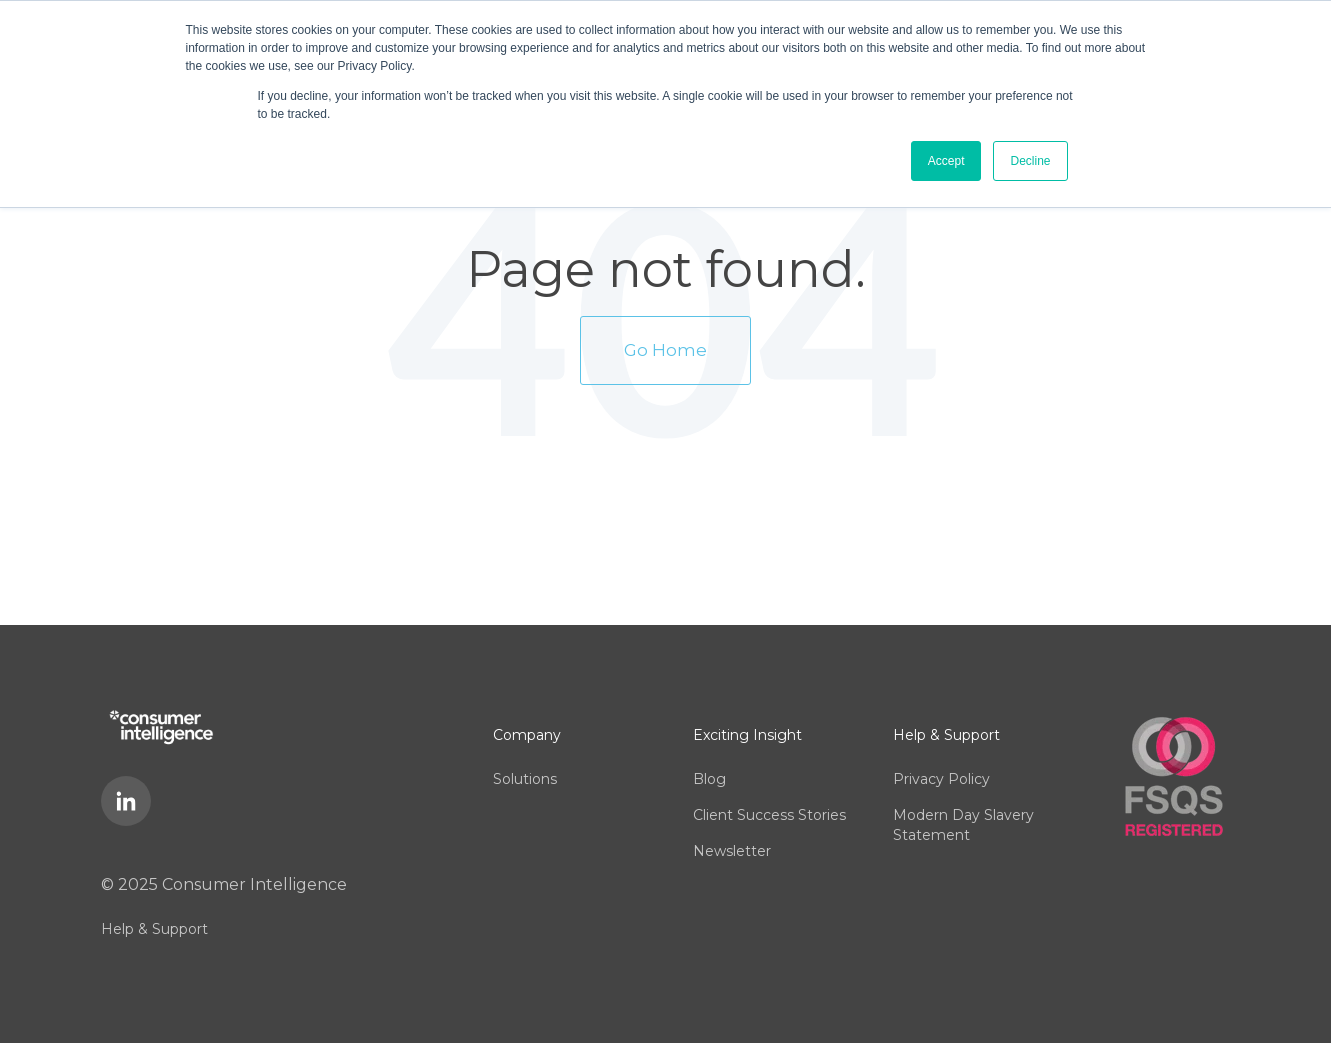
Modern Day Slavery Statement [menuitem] (963, 825)
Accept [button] (946, 161)
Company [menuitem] (527, 735)
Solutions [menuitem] (525, 779)
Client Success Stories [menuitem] (769, 815)
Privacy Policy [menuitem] (941, 779)
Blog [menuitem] (709, 779)
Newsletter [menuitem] (732, 851)
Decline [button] (1030, 161)
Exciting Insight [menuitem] (747, 735)
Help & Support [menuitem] (154, 929)
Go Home (665, 350)
